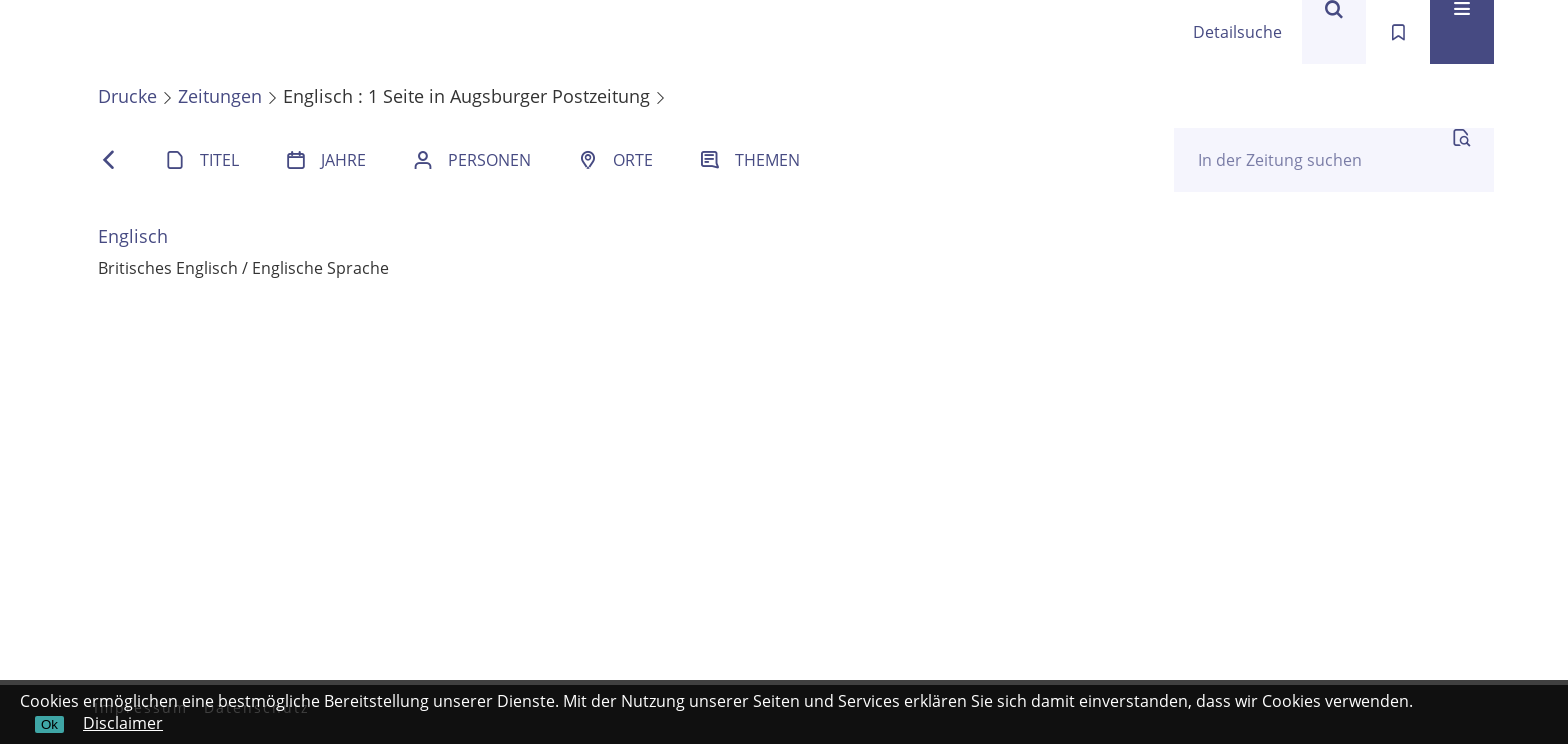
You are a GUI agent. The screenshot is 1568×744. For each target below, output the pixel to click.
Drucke (127, 96)
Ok (49, 724)
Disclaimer (123, 723)
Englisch (133, 236)
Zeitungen (220, 96)
